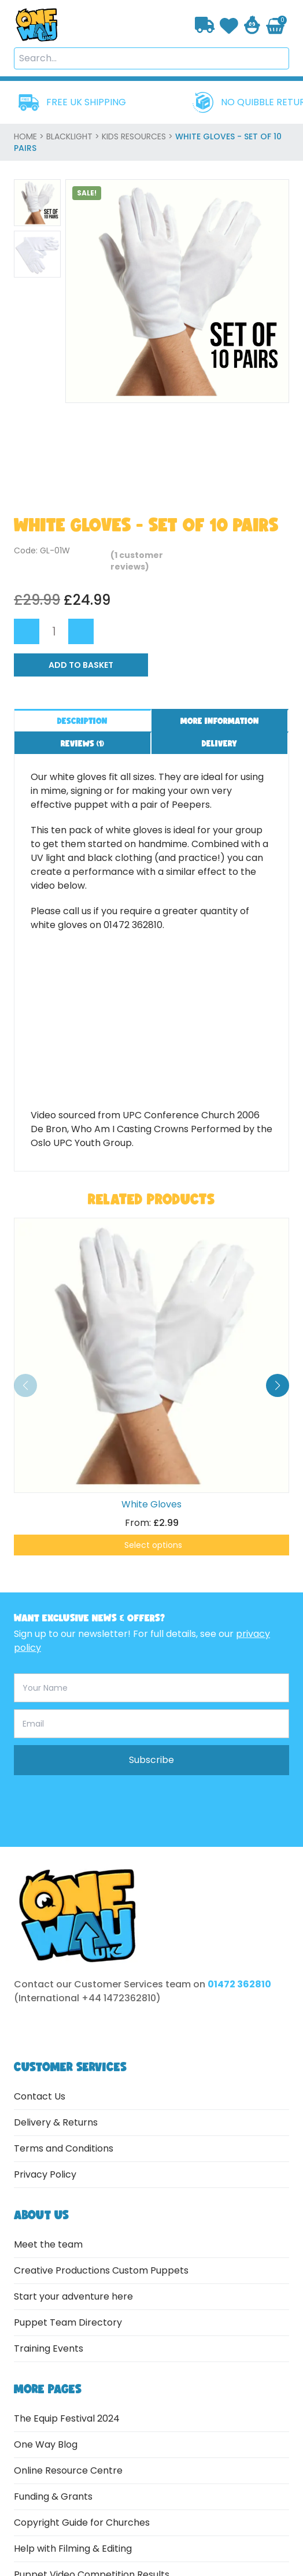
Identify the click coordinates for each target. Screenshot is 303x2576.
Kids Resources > (138, 136)
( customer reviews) (136, 560)
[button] (277, 1385)
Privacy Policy (45, 2174)
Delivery (219, 743)
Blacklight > (74, 136)
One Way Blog (45, 2444)
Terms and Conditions (63, 2148)
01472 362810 (239, 1984)
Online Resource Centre (68, 2470)
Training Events (48, 2348)
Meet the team (48, 2244)
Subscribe (151, 1759)
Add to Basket (81, 665)
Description (82, 720)
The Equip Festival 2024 (67, 2418)
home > (30, 136)
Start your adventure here (73, 2296)
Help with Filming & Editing (73, 2548)
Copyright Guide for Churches (82, 2522)
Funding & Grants (53, 2496)
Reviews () (82, 743)
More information (219, 720)
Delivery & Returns (56, 2122)
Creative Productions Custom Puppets (101, 2270)
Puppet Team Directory (68, 2322)
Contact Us (39, 2096)
